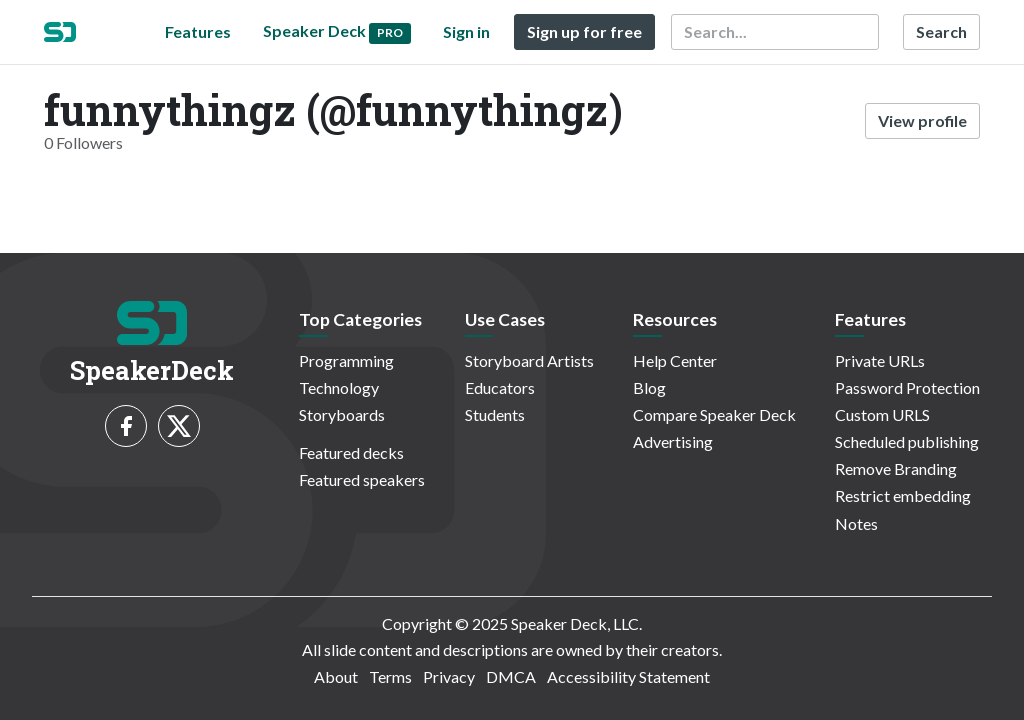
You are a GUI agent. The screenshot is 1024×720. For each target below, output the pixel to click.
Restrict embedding (903, 495)
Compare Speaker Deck (714, 414)
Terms (390, 676)
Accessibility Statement (628, 676)
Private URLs (880, 360)
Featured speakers (362, 479)
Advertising (673, 441)
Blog (649, 387)
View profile (922, 120)
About (336, 676)
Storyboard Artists (529, 360)
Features (198, 31)
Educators (500, 387)
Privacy (449, 676)
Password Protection (907, 387)
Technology (339, 387)
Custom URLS (882, 414)
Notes (856, 523)
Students (495, 414)
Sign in (466, 31)
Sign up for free (584, 31)
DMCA (511, 676)
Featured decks (351, 452)
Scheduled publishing (907, 441)
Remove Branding (896, 468)
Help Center (675, 360)
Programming (346, 360)
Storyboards (342, 414)
